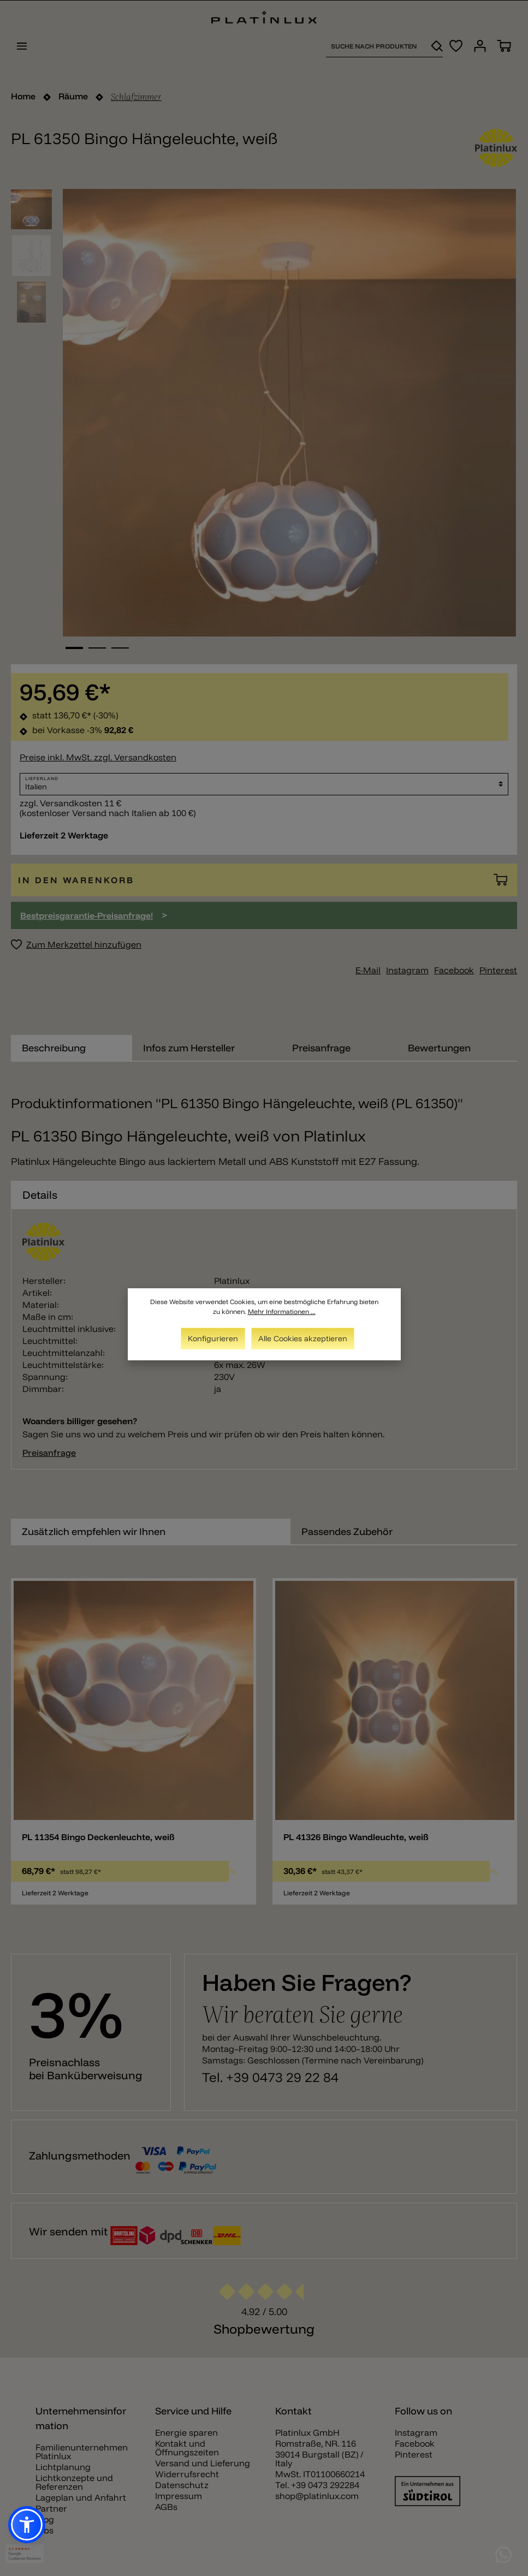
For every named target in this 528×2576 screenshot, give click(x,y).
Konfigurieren (213, 1338)
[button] (27, 2525)
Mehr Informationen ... (282, 1311)
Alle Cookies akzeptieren (302, 1338)
